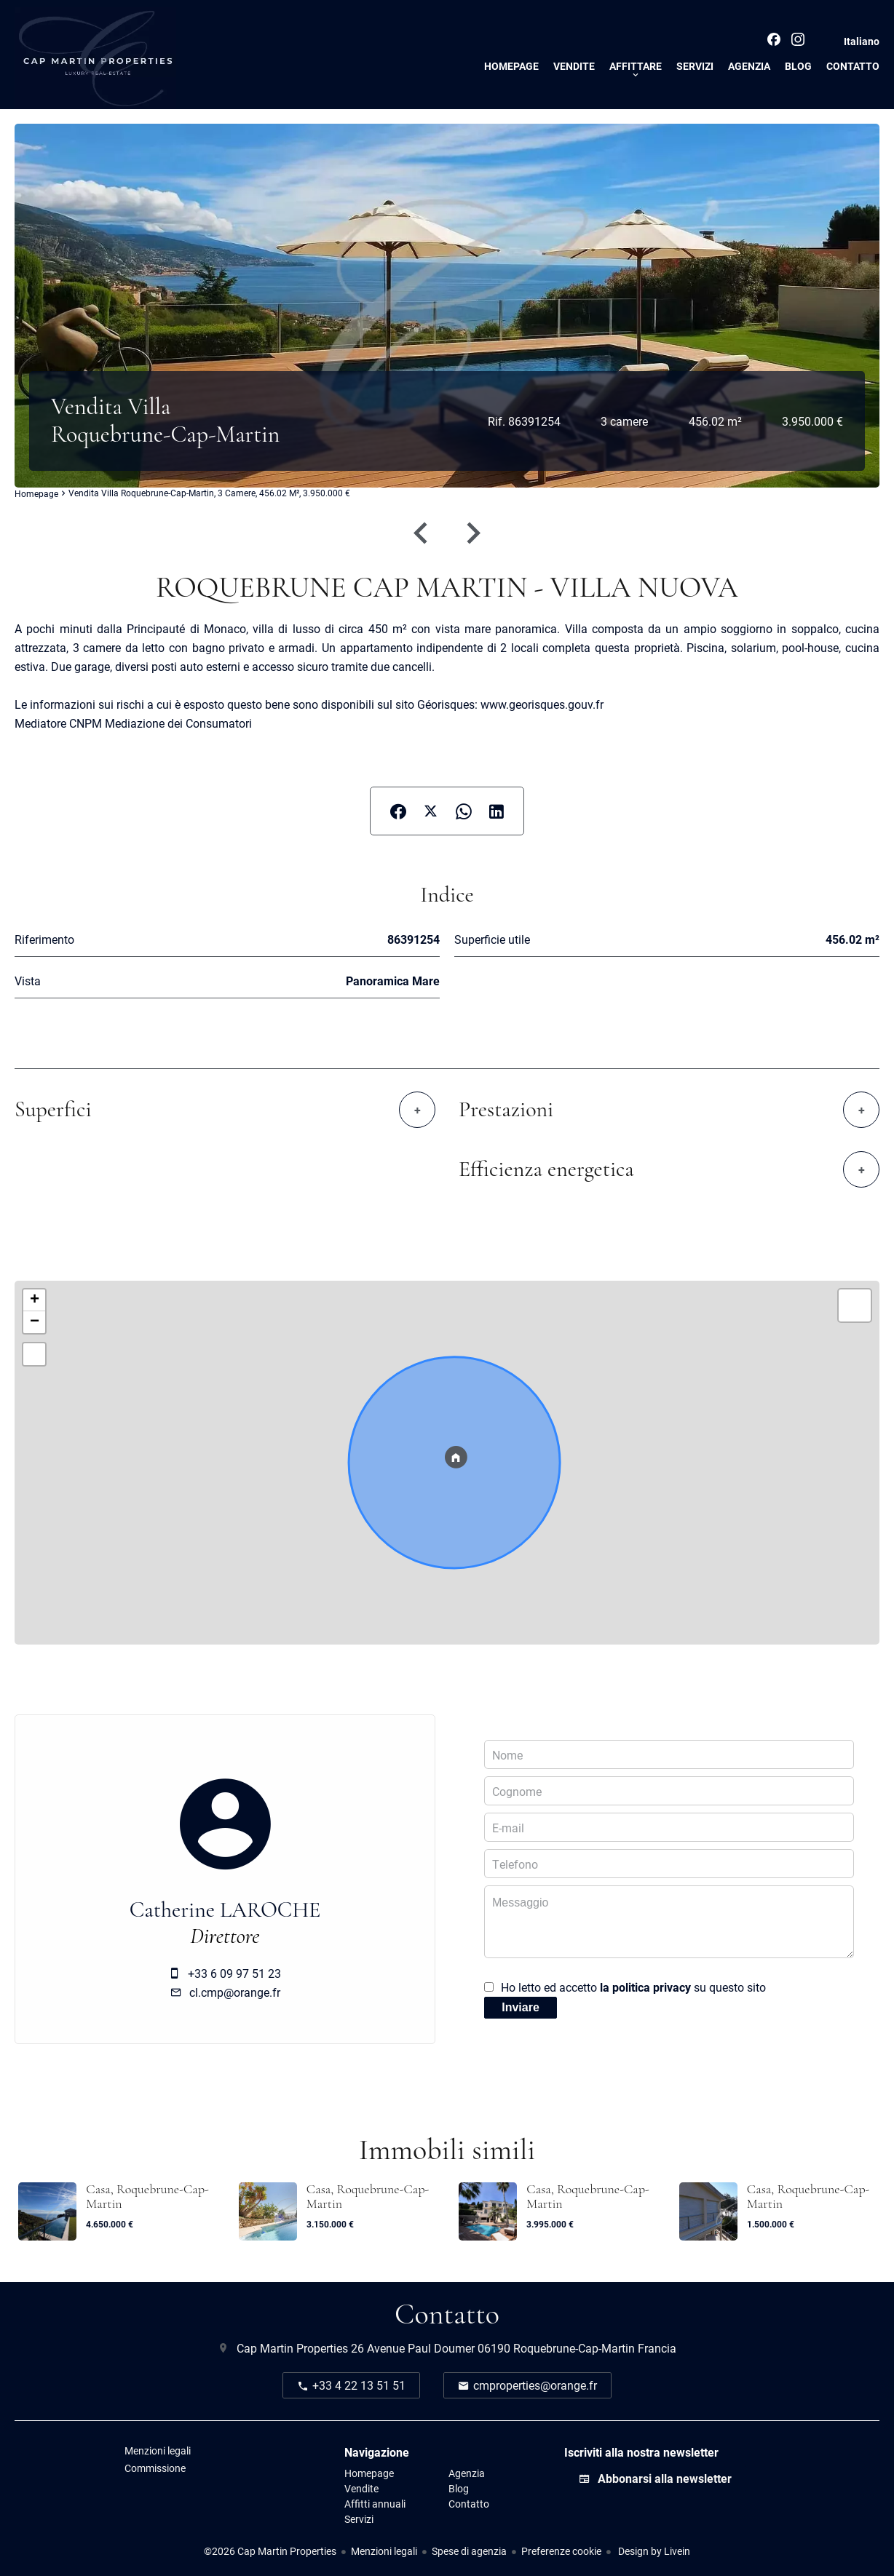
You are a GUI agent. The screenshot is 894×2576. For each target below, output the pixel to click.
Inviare (520, 2007)
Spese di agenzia (469, 2551)
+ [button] (34, 1300)
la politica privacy (645, 1987)
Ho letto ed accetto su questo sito (633, 1987)
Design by (653, 2551)
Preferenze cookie (561, 2551)
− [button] (34, 1322)
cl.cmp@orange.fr (234, 1992)
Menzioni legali (384, 2551)
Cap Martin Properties (292, 2348)
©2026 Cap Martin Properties (270, 2551)
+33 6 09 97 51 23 (234, 1973)
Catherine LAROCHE (225, 1910)
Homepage (36, 493)
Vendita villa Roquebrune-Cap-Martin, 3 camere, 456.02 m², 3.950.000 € (209, 492)
